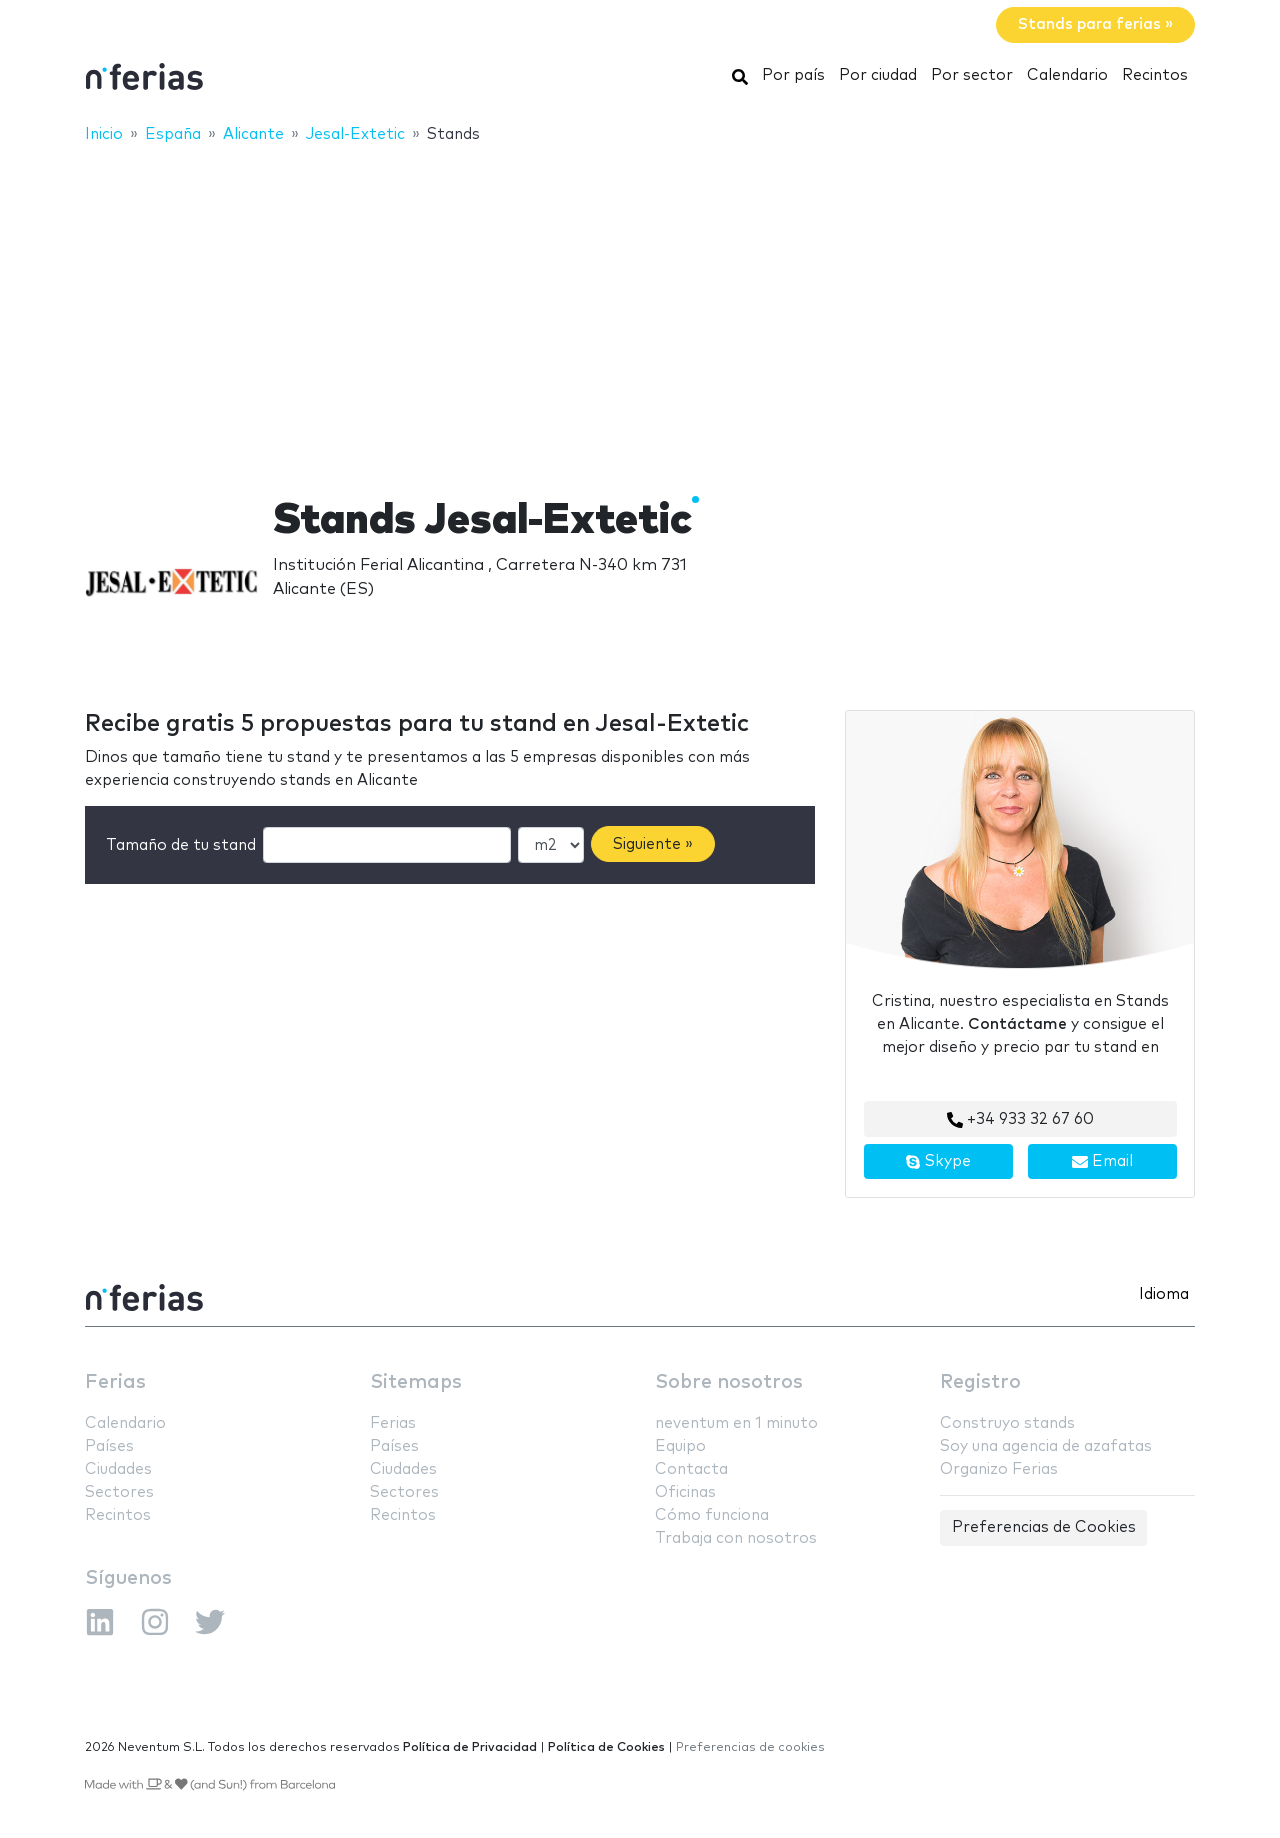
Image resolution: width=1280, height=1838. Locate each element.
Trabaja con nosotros (736, 1538)
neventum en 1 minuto (736, 1423)
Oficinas (685, 1492)
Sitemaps (416, 1382)
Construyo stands (1007, 1423)
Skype (938, 1162)
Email (1102, 1162)
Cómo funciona (712, 1515)
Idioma (1164, 1294)
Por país (793, 75)
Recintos (1155, 75)
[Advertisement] (640, 307)
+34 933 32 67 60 (1020, 1120)
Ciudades (118, 1469)
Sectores (119, 1492)
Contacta (691, 1469)
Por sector (972, 75)
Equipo (680, 1446)
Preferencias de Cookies (1044, 1527)
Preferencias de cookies (750, 1747)
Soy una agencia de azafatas (1046, 1446)
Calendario (1067, 75)
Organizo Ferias (999, 1469)
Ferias (115, 1382)
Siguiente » (653, 844)
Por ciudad (878, 75)
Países (109, 1446)
